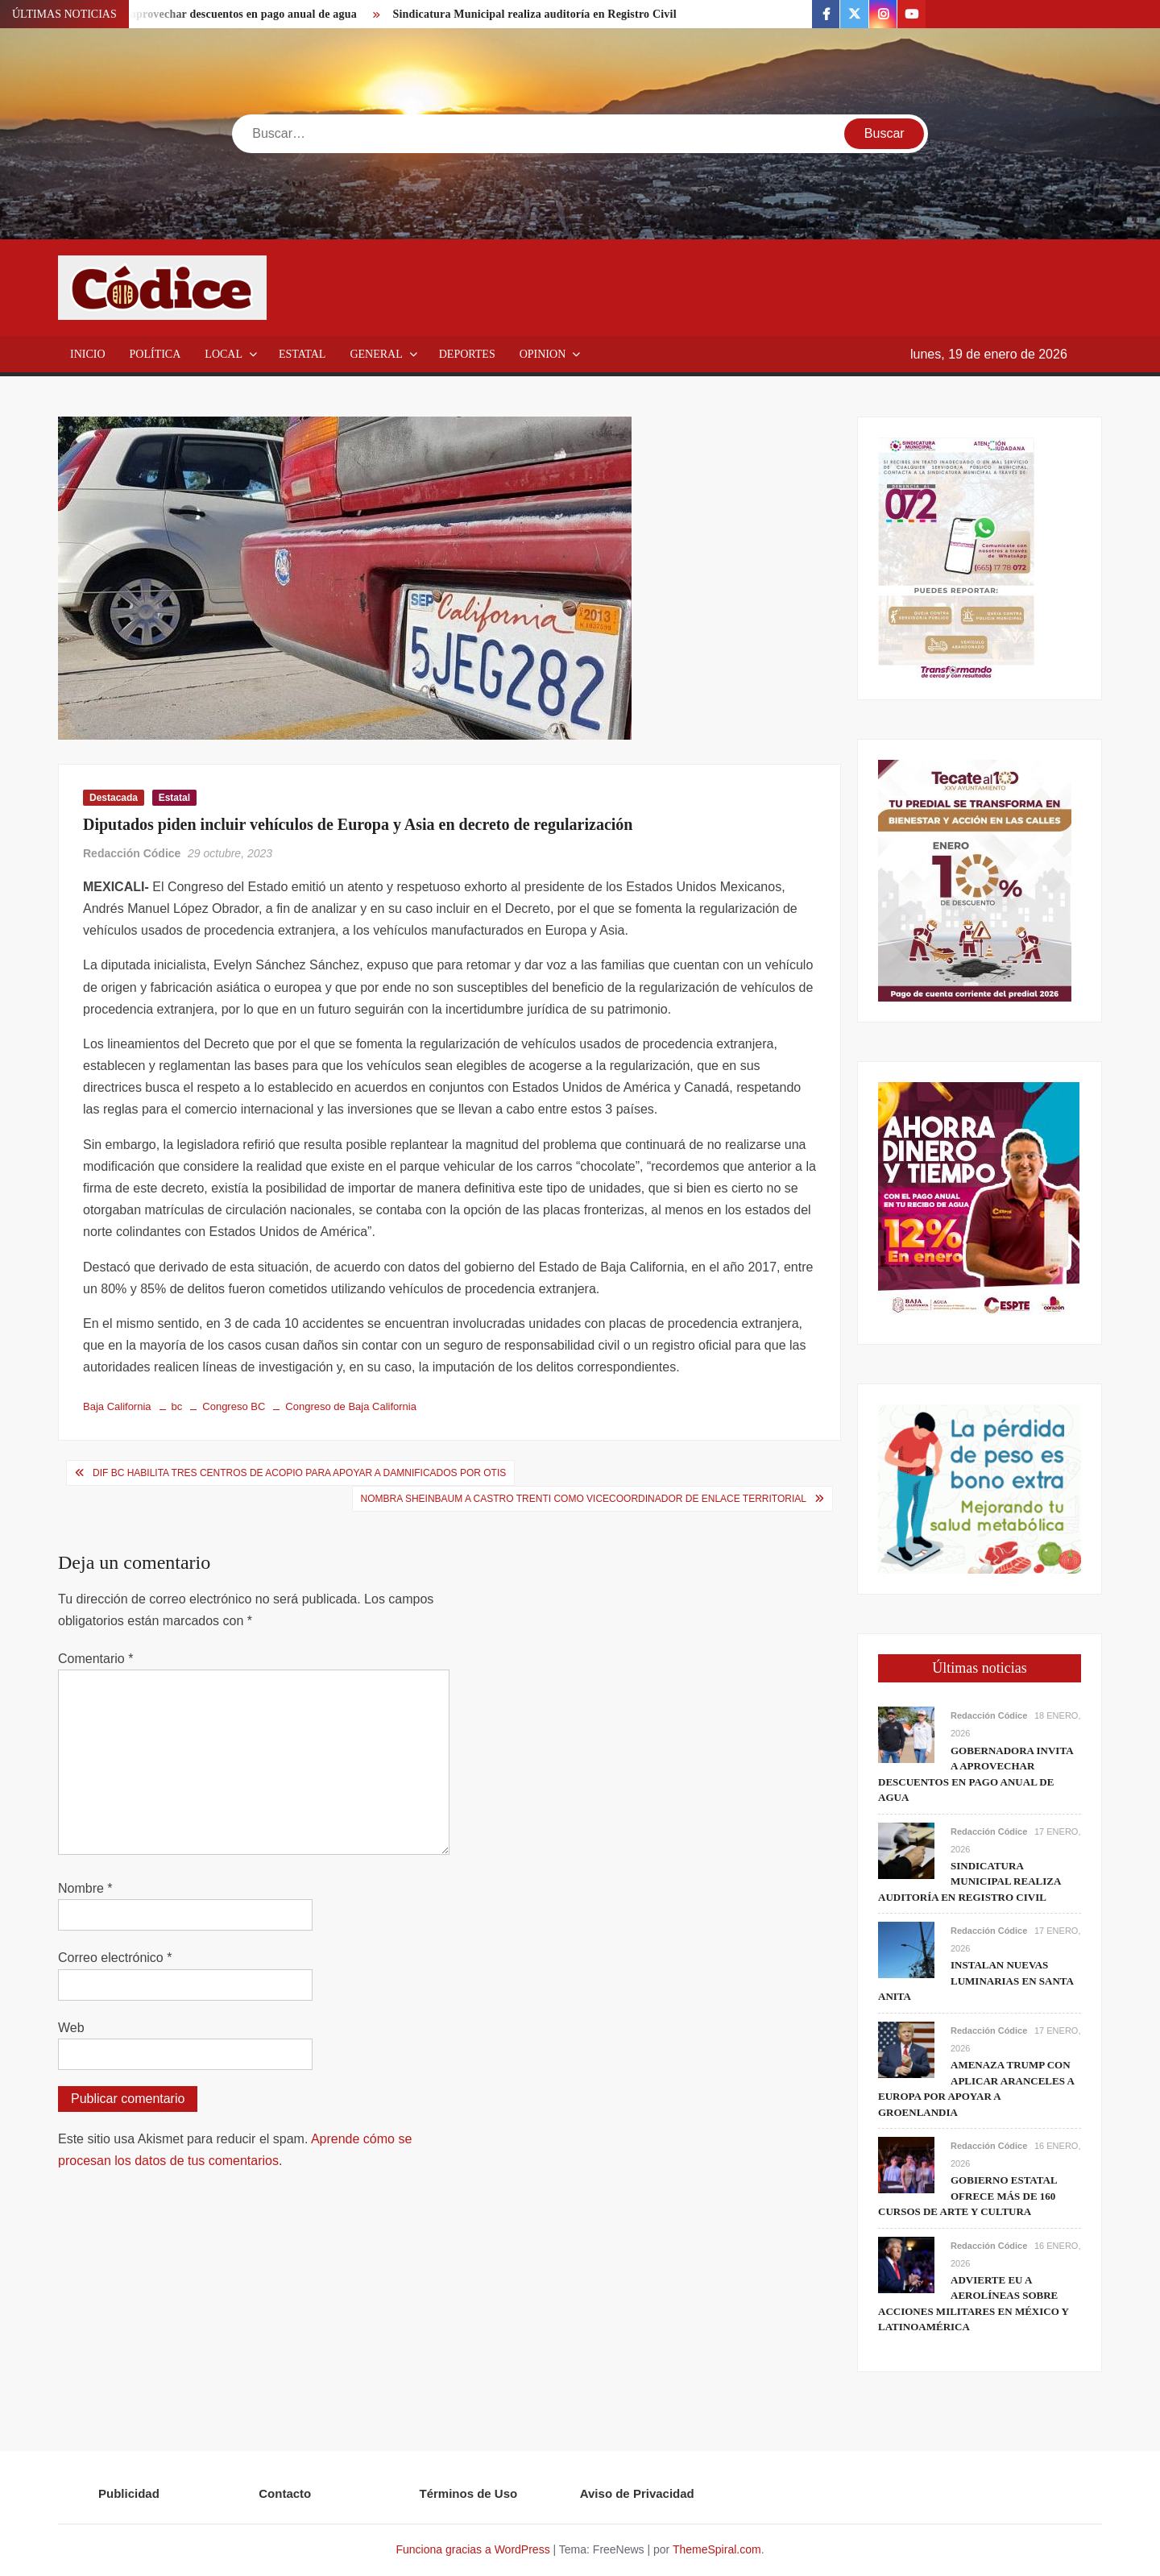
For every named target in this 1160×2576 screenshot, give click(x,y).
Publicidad (129, 2493)
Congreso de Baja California (350, 1406)
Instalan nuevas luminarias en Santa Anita (975, 1980)
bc (177, 1406)
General (376, 354)
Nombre (85, 1888)
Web (71, 2028)
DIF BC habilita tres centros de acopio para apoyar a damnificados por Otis (299, 1473)
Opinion (543, 354)
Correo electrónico (115, 1957)
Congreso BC (233, 1406)
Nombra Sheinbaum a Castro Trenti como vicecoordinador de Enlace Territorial (583, 1498)
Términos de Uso (469, 2493)
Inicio (88, 354)
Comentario (95, 1658)
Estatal (302, 354)
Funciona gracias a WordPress (472, 2549)
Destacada (113, 797)
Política (155, 354)
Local (223, 354)
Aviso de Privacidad (637, 2493)
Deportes (467, 354)
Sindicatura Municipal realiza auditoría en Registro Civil (534, 14)
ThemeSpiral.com (717, 2549)
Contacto (285, 2493)
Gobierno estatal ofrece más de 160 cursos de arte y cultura (967, 2195)
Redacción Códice (131, 853)
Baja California (117, 1406)
